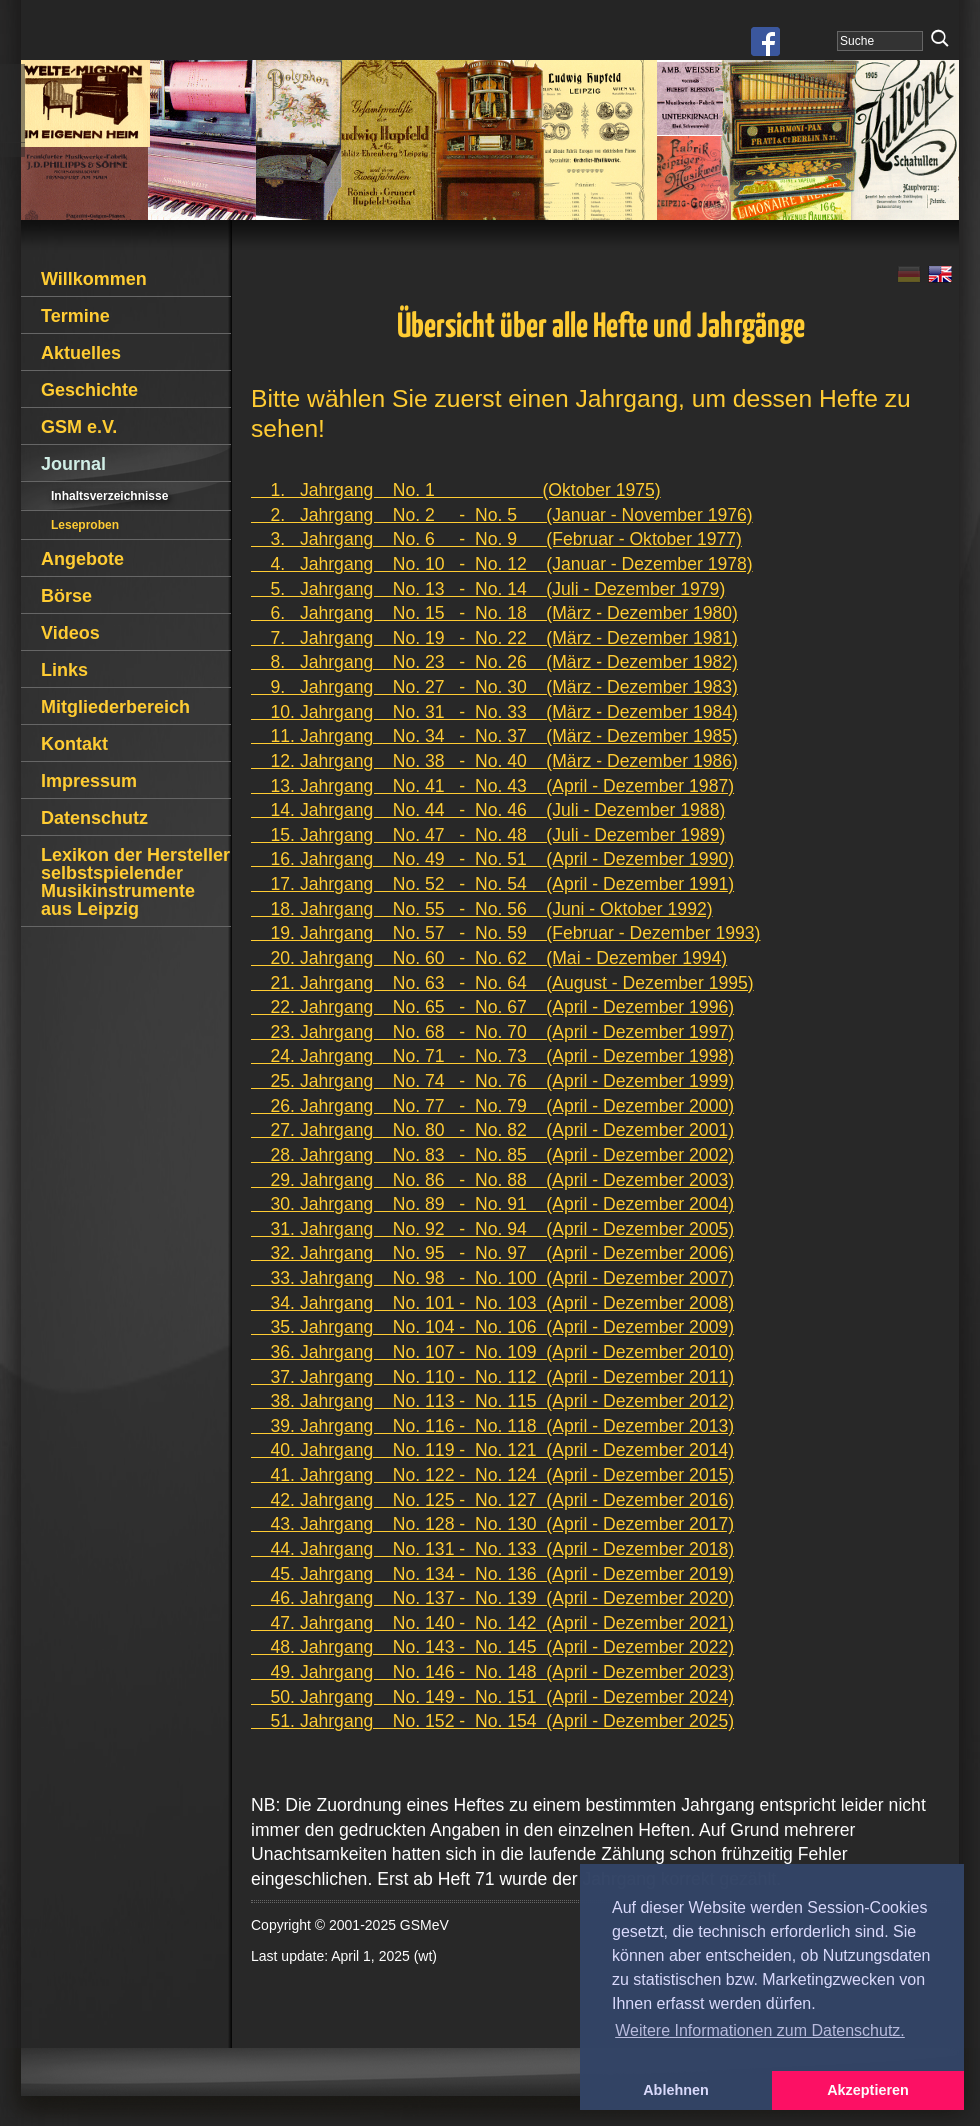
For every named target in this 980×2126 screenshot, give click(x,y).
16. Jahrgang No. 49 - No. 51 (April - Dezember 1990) (492, 859)
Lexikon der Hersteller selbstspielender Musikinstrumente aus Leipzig (135, 882)
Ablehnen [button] (676, 2090)
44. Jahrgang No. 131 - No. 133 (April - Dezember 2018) (492, 1549)
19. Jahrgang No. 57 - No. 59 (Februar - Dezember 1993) (505, 933)
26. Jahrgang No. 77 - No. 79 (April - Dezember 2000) (492, 1106)
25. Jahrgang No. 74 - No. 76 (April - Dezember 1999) (492, 1081)
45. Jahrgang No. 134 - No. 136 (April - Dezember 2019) (492, 1574)
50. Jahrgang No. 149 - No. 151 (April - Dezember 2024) (492, 1697)
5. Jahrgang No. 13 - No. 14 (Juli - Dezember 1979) (488, 589)
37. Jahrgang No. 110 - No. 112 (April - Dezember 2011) (492, 1377)
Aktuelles (81, 353)
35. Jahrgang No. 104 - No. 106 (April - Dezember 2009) (492, 1327)
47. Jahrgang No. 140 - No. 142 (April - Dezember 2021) (492, 1623)
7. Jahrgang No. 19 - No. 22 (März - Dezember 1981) (494, 638)
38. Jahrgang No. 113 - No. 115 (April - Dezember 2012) (492, 1401)
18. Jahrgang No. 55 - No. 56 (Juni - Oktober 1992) (482, 909)
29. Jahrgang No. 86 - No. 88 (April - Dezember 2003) (492, 1180)
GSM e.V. (79, 427)
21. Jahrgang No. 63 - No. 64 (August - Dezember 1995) (502, 983)
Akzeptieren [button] (868, 2090)
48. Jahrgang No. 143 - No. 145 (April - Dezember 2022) (492, 1647)
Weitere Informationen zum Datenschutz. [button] (760, 2030)
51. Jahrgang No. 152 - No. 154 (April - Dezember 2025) (492, 1721)
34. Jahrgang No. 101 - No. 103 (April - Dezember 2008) (492, 1303)
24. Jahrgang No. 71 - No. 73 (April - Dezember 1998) (492, 1056)
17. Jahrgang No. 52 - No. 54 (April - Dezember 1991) (492, 884)
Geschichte (89, 390)
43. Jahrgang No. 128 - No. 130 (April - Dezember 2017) (492, 1524)
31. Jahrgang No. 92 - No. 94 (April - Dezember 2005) (492, 1229)
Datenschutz (94, 818)
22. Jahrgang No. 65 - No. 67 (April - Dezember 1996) (492, 1007)
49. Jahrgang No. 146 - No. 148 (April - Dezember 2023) (492, 1672)
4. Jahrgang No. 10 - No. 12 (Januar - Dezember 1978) (502, 564)
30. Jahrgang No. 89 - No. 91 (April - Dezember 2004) (492, 1204)
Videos (70, 633)
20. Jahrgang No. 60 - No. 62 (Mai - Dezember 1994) (489, 958)
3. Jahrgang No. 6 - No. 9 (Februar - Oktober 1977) (496, 539)
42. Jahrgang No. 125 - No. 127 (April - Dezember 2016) (492, 1500)
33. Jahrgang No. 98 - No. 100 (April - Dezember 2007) (492, 1278)
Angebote (82, 559)
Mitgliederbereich (115, 707)
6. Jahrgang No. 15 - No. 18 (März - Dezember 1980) (494, 613)
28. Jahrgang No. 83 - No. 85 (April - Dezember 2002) (492, 1155)
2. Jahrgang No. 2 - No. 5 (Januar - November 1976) (502, 515)
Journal (73, 464)
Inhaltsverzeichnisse (109, 496)
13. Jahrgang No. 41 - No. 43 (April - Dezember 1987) (492, 786)
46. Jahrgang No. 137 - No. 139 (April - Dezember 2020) (492, 1598)
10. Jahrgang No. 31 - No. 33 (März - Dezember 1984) (494, 712)
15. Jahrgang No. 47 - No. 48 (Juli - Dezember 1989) (488, 835)
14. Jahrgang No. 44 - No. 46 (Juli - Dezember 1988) (488, 810)
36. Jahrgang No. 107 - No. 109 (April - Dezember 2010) (492, 1352)
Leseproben (85, 525)
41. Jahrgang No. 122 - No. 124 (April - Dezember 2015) (492, 1475)
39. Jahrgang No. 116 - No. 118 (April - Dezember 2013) (492, 1426)
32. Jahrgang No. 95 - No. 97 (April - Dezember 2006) (492, 1253)
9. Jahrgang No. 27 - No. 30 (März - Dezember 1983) (494, 687)
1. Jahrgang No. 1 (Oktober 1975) (456, 490)
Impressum (89, 781)
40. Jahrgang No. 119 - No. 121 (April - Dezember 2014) (492, 1450)
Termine (75, 316)
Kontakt (74, 744)
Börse (66, 596)
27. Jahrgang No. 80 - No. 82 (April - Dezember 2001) (492, 1130)
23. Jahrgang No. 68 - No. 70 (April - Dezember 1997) (492, 1032)
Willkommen (94, 279)
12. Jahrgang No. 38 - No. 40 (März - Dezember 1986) (494, 761)
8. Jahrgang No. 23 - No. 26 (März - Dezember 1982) (494, 662)
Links (64, 670)
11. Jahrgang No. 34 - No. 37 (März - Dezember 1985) (494, 736)
